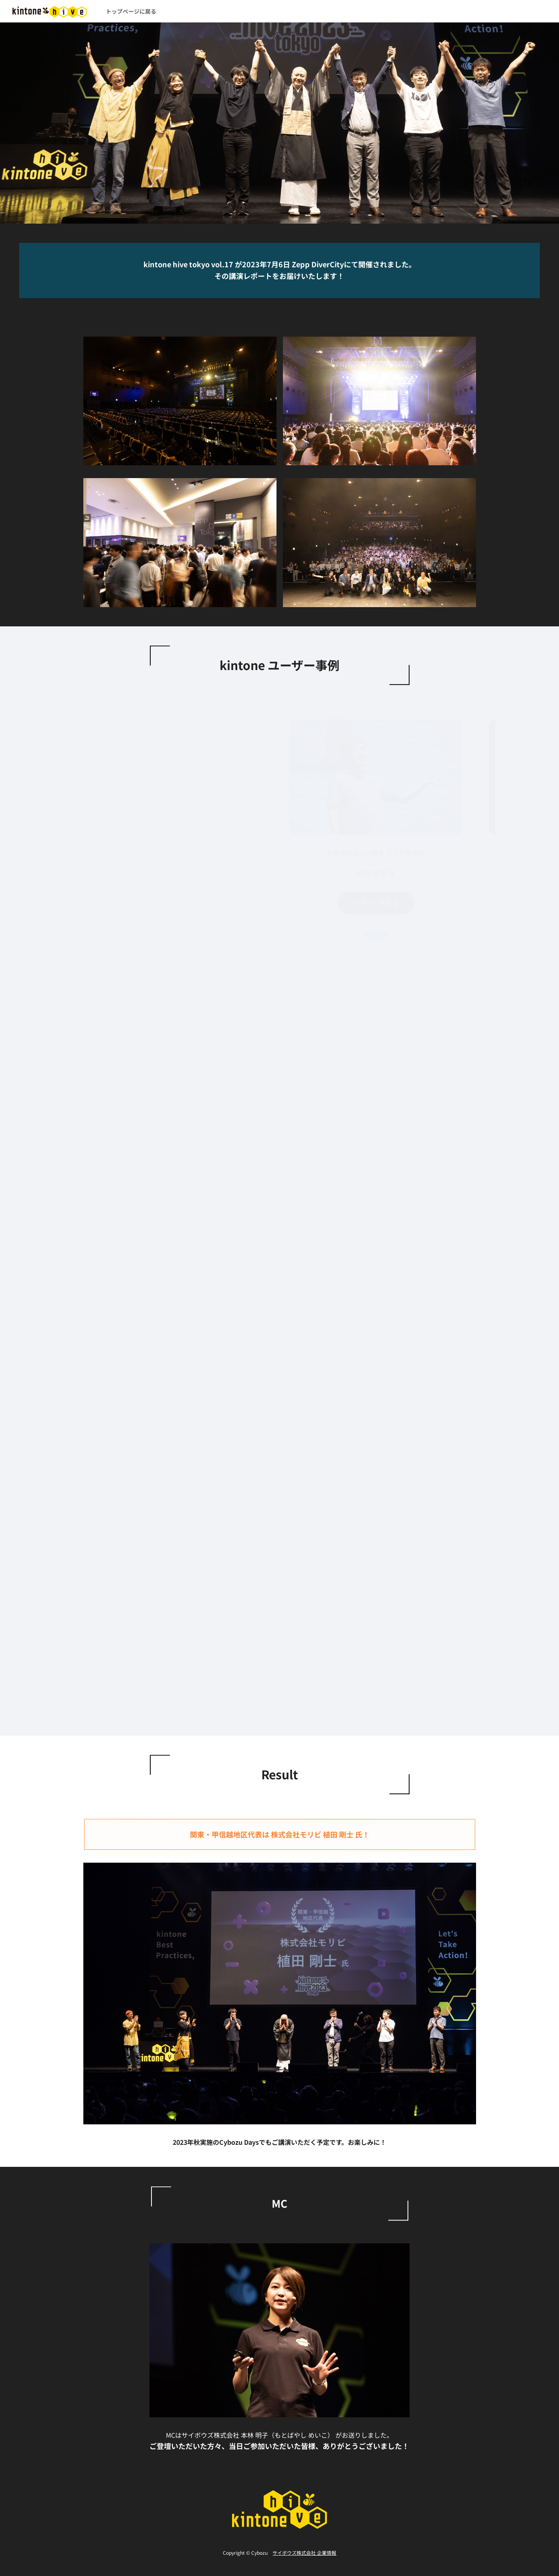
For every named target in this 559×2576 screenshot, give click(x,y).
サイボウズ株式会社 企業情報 (304, 2552)
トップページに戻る (131, 11)
